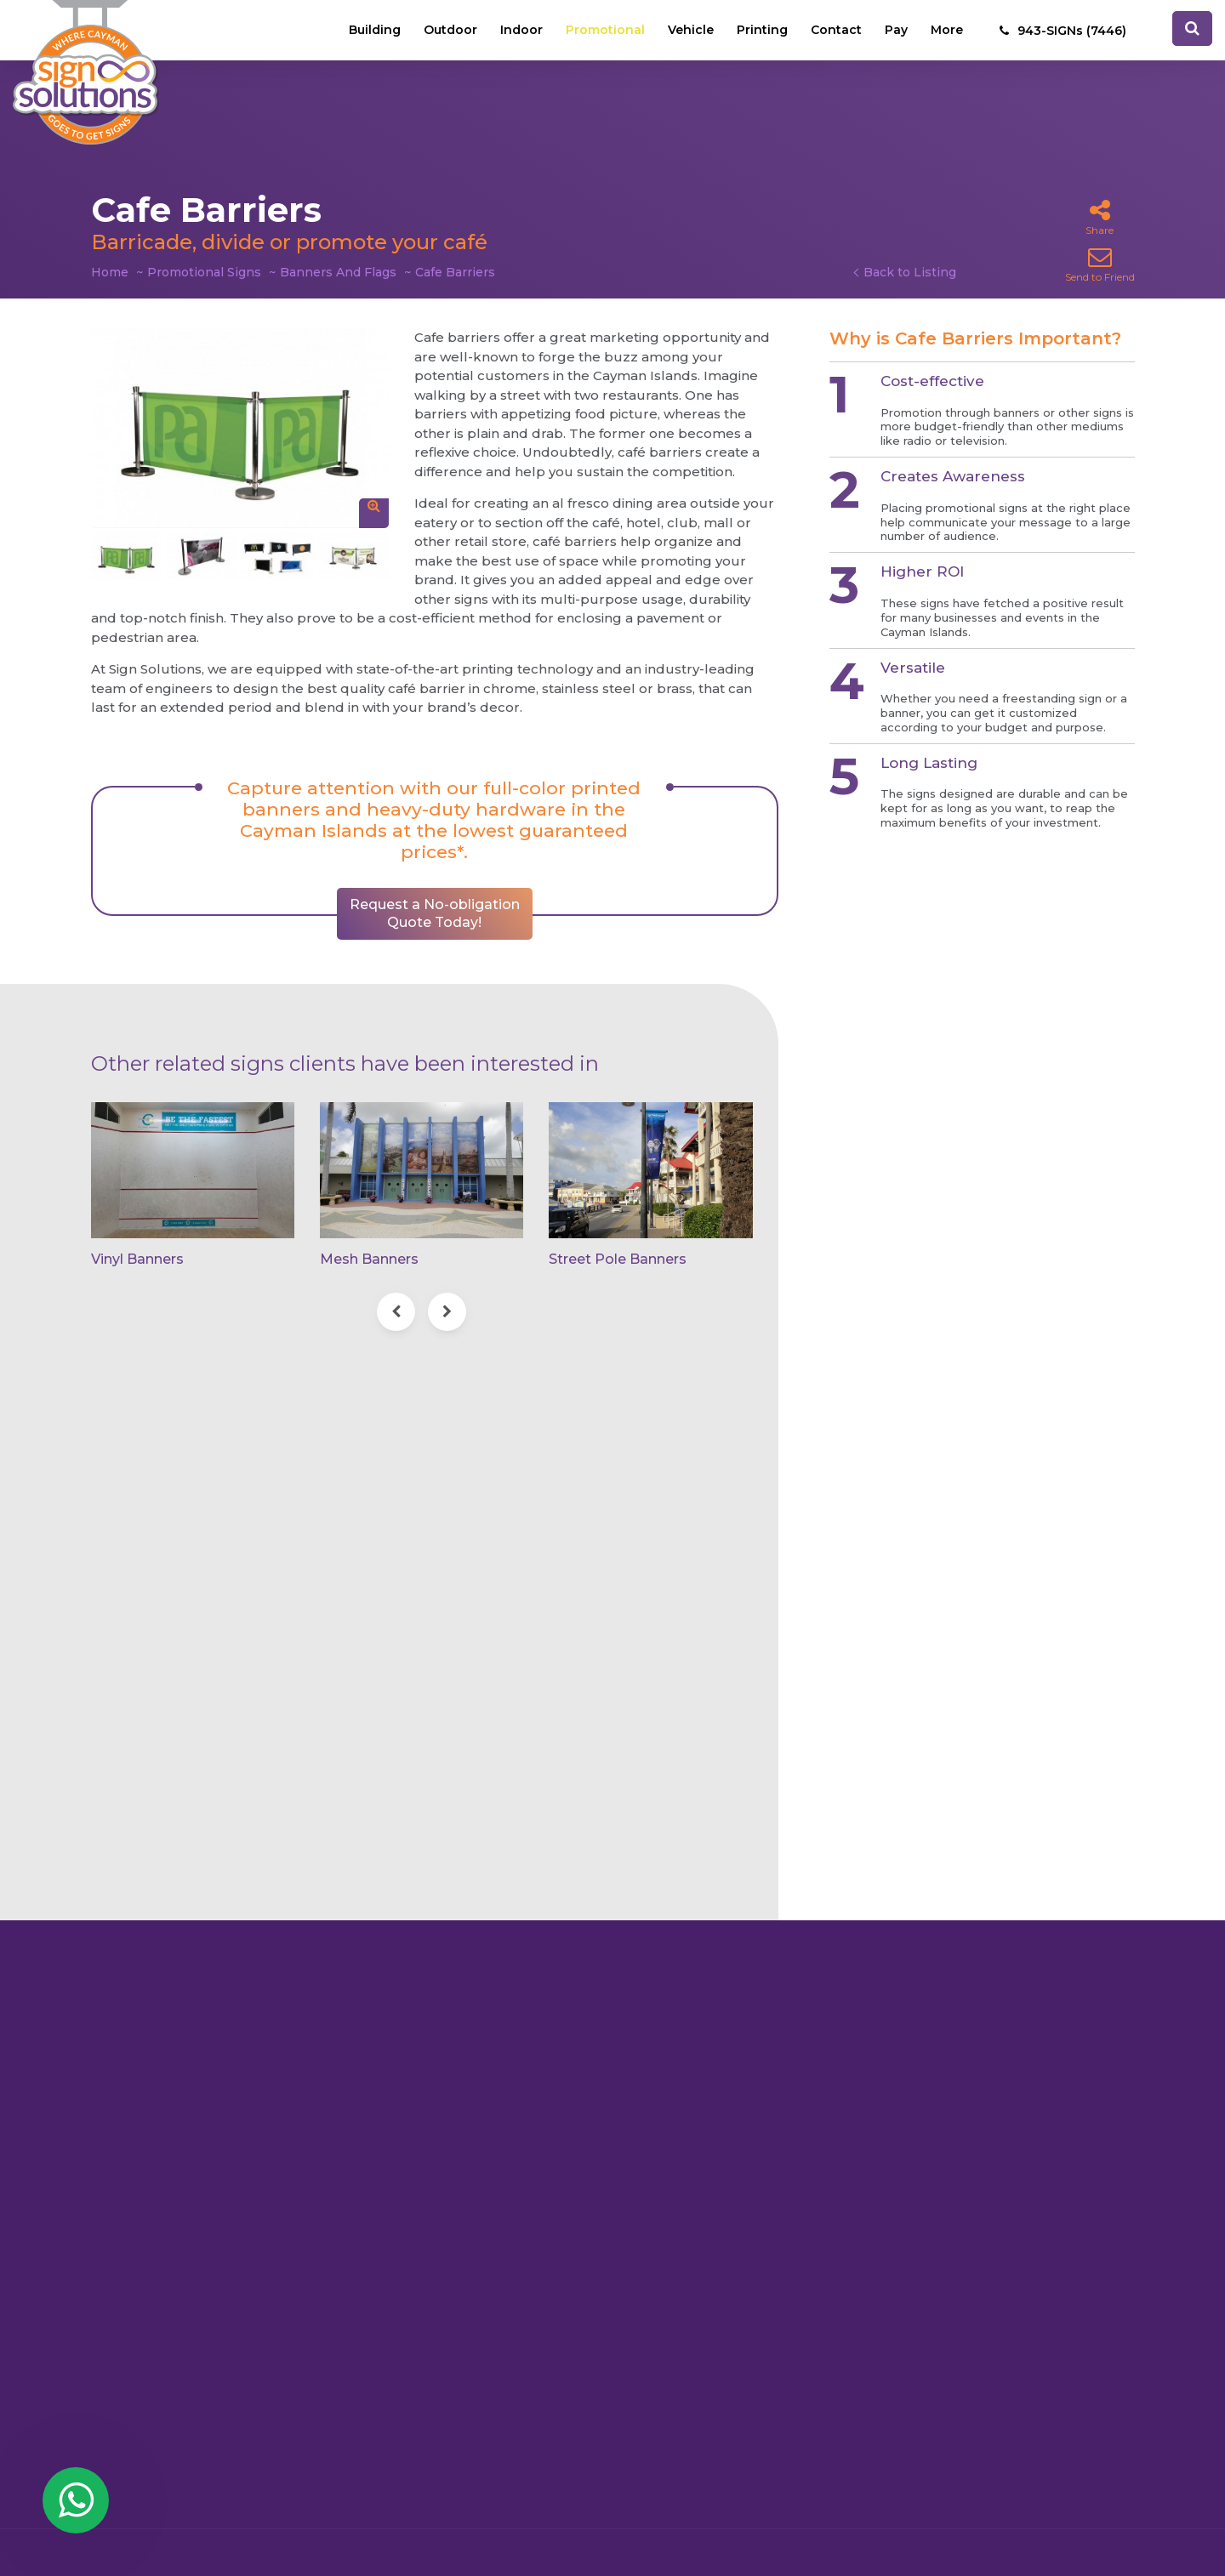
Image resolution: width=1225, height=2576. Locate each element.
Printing (762, 29)
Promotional (605, 29)
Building (375, 29)
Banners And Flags (338, 272)
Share (1099, 217)
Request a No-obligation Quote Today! (435, 913)
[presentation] (396, 1312)
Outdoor (450, 29)
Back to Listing (909, 272)
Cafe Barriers (455, 272)
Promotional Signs (204, 272)
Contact (836, 29)
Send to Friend (1100, 264)
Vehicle (691, 29)
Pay (896, 29)
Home (109, 272)
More (947, 29)
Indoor (521, 29)
